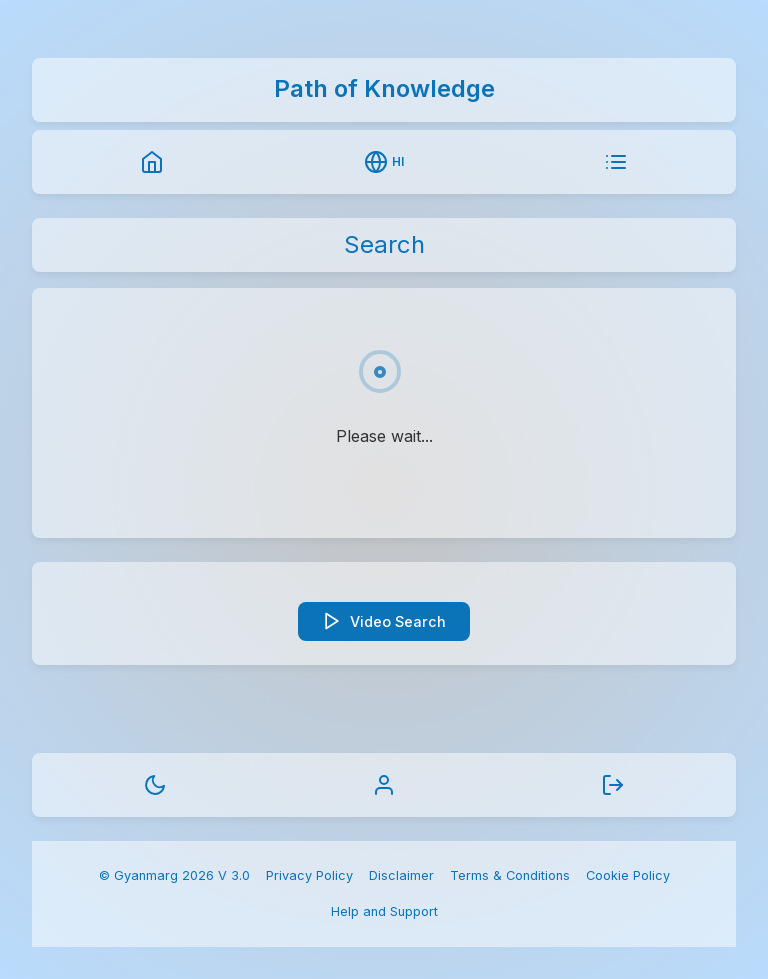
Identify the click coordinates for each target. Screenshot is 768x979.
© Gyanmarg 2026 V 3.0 (174, 875)
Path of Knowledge (384, 88)
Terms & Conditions (510, 875)
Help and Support (384, 911)
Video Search (384, 621)
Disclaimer (401, 875)
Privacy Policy (309, 875)
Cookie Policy (628, 875)
